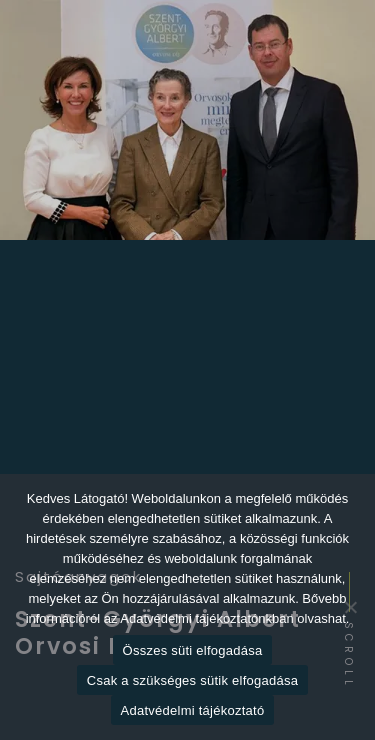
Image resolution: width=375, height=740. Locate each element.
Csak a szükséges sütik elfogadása (192, 680)
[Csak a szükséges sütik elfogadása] (350, 607)
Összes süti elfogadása (193, 650)
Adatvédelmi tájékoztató (193, 710)
